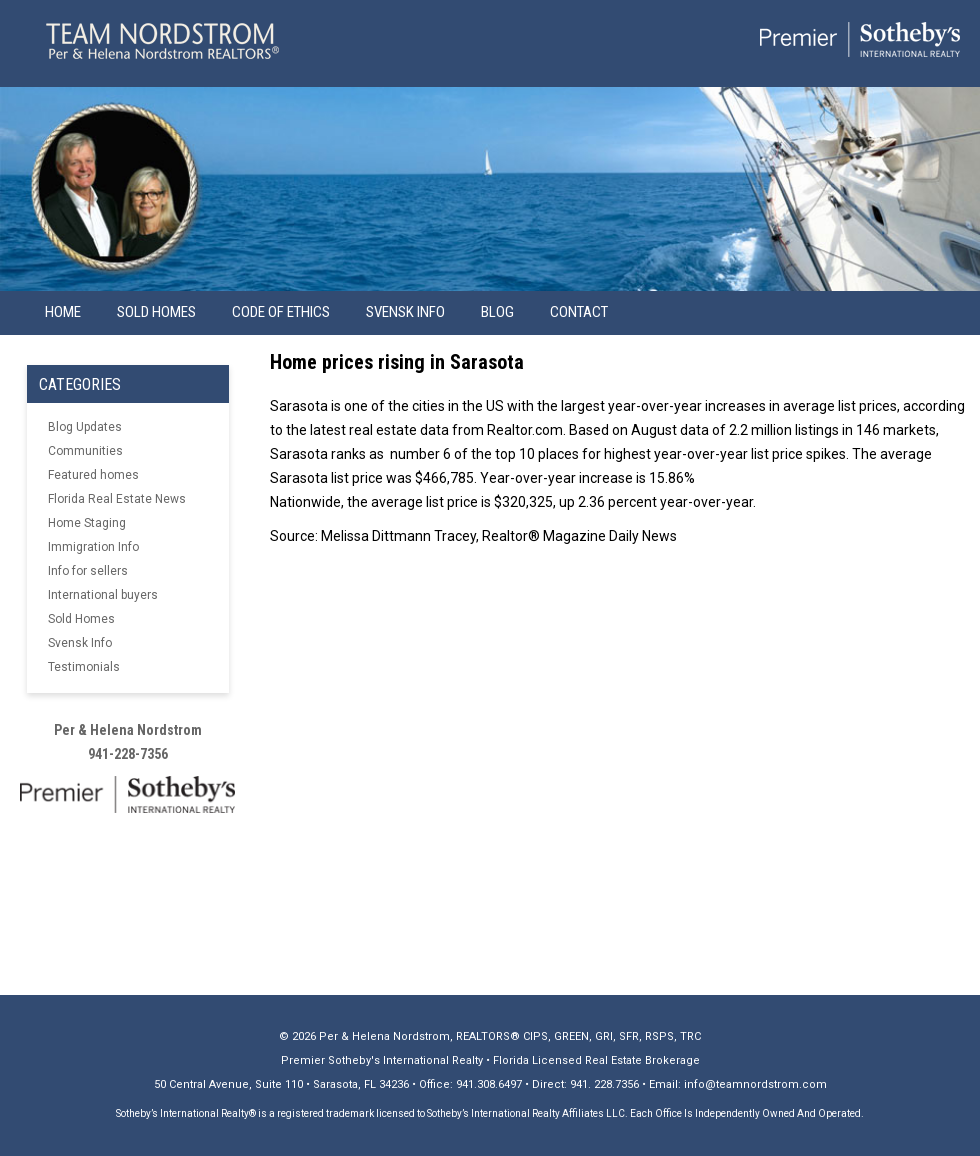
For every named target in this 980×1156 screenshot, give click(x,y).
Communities (85, 451)
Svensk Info (80, 643)
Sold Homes (156, 312)
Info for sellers (88, 571)
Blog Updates (85, 427)
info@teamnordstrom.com (755, 1084)
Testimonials (84, 667)
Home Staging (87, 523)
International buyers (103, 595)
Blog (497, 312)
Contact (579, 312)
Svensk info (405, 312)
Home (63, 312)
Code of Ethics (281, 312)
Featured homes (93, 475)
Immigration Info (93, 547)
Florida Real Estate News (117, 499)
